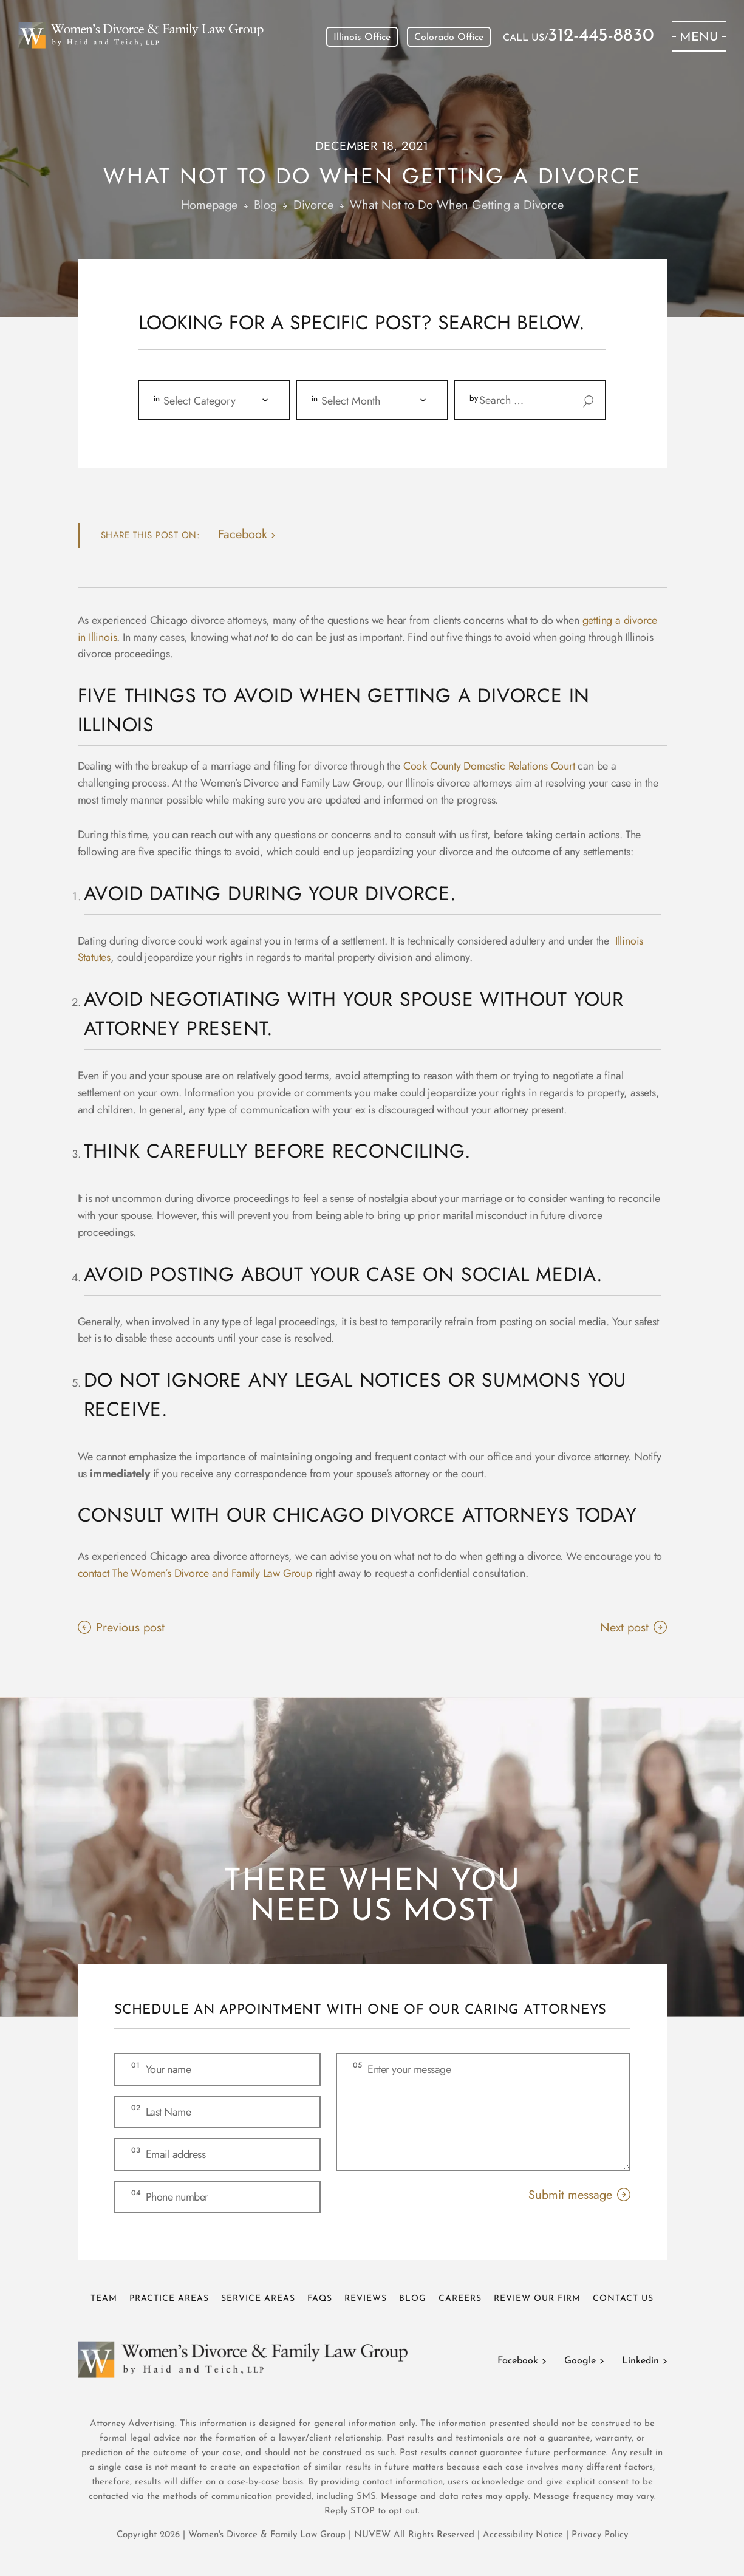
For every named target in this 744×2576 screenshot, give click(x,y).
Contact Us (623, 2298)
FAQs (319, 2298)
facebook (242, 534)
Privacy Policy (600, 2535)
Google (580, 2361)
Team (103, 2298)
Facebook (517, 2361)
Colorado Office (448, 38)
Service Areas (258, 2298)
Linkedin (640, 2361)
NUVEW (372, 2535)
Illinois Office (362, 38)
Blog (412, 2298)
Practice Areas (169, 2298)
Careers (460, 2298)
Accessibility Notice (524, 2535)
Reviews (365, 2298)
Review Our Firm (537, 2298)
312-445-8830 (601, 36)
